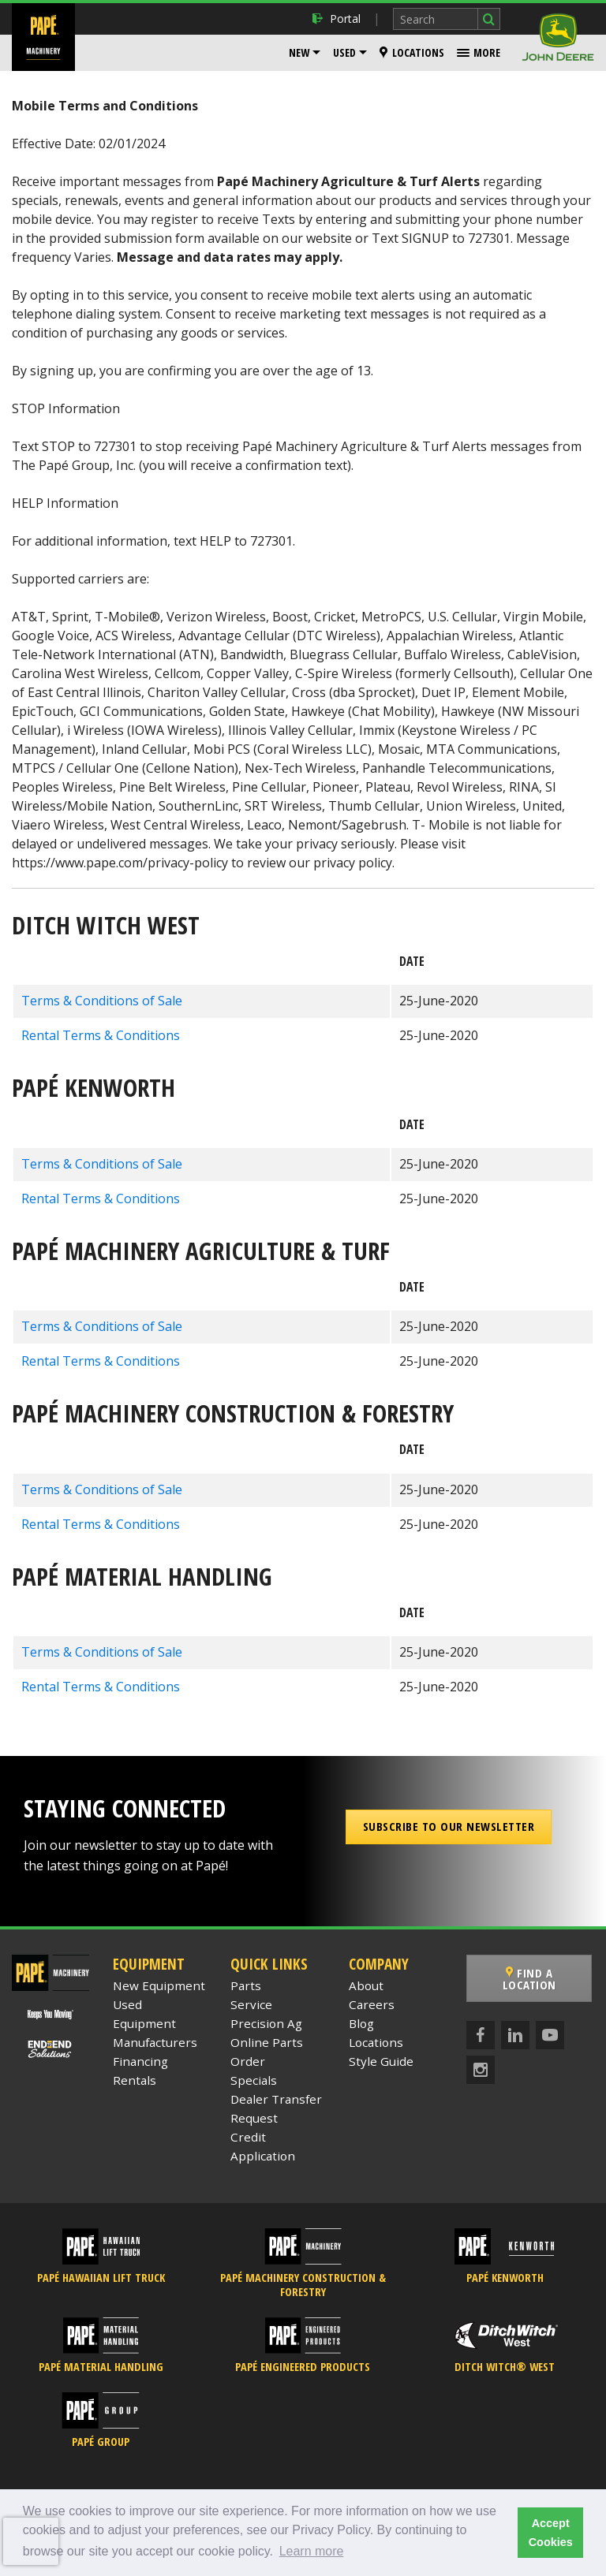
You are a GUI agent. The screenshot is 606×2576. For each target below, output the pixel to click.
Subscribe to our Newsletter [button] (449, 1826)
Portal (336, 18)
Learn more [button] (311, 2551)
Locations (412, 52)
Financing (140, 2061)
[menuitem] (304, 53)
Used (344, 52)
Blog (361, 2023)
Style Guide (381, 2061)
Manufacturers (155, 2042)
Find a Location (530, 1979)
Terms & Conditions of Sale (101, 1000)
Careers (372, 2004)
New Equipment (159, 1985)
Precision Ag (266, 2023)
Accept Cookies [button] (551, 2532)
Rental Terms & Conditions (100, 1035)
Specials (253, 2080)
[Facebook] (480, 2035)
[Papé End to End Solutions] (51, 2048)
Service (251, 2004)
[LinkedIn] (515, 2035)
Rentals (134, 2080)
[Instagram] (480, 2070)
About (366, 1985)
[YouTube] (550, 2035)
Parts (245, 1985)
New (299, 52)
